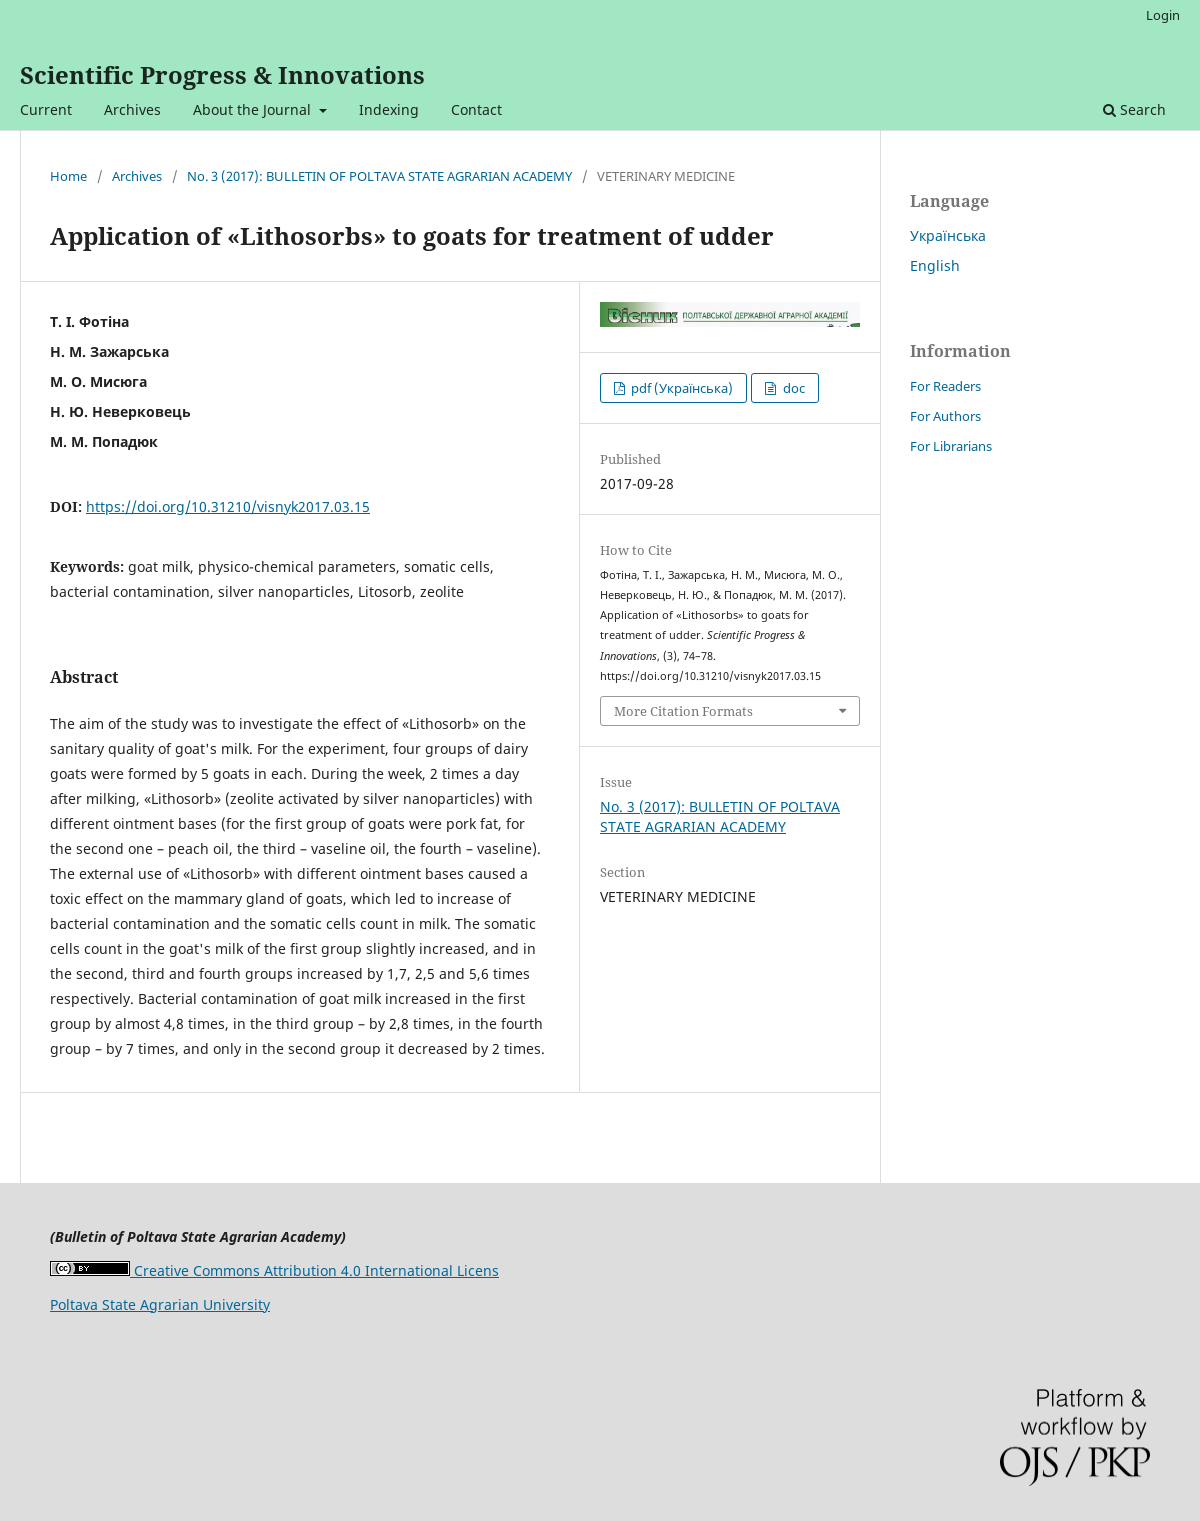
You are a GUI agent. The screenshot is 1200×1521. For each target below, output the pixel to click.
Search (1134, 109)
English (935, 265)
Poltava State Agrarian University (160, 1304)
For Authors (945, 416)
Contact (476, 109)
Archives (132, 109)
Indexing (389, 109)
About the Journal (254, 109)
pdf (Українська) (680, 388)
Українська (948, 235)
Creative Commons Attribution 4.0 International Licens (274, 1270)
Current (46, 109)
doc (792, 388)
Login (1163, 15)
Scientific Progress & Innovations (222, 74)
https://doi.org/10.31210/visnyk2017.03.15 (228, 506)
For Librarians (951, 446)
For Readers (945, 386)
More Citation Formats (683, 711)
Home (68, 176)
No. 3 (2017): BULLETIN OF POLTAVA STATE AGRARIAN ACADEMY (379, 176)
